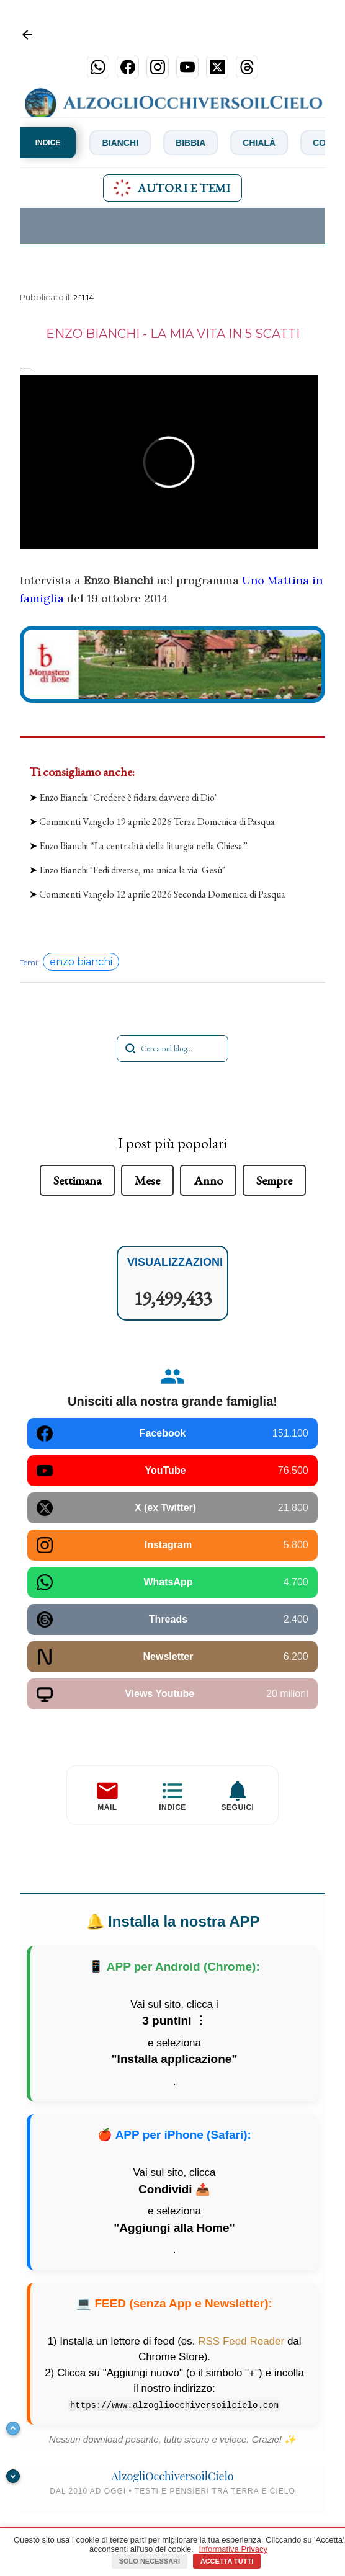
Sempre (274, 1180)
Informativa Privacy (233, 2549)
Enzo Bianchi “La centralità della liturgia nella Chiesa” (143, 845)
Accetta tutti (227, 2561)
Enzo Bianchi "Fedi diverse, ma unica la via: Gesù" (132, 869)
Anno (208, 1180)
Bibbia (198, 143)
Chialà (267, 143)
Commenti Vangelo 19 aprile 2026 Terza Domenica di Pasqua (157, 821)
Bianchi (128, 143)
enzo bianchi (81, 962)
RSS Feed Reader (241, 2341)
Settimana (77, 1180)
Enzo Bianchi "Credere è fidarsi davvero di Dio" (128, 797)
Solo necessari (149, 2561)
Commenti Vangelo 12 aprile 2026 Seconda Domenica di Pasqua (162, 894)
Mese (147, 1180)
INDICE (48, 142)
